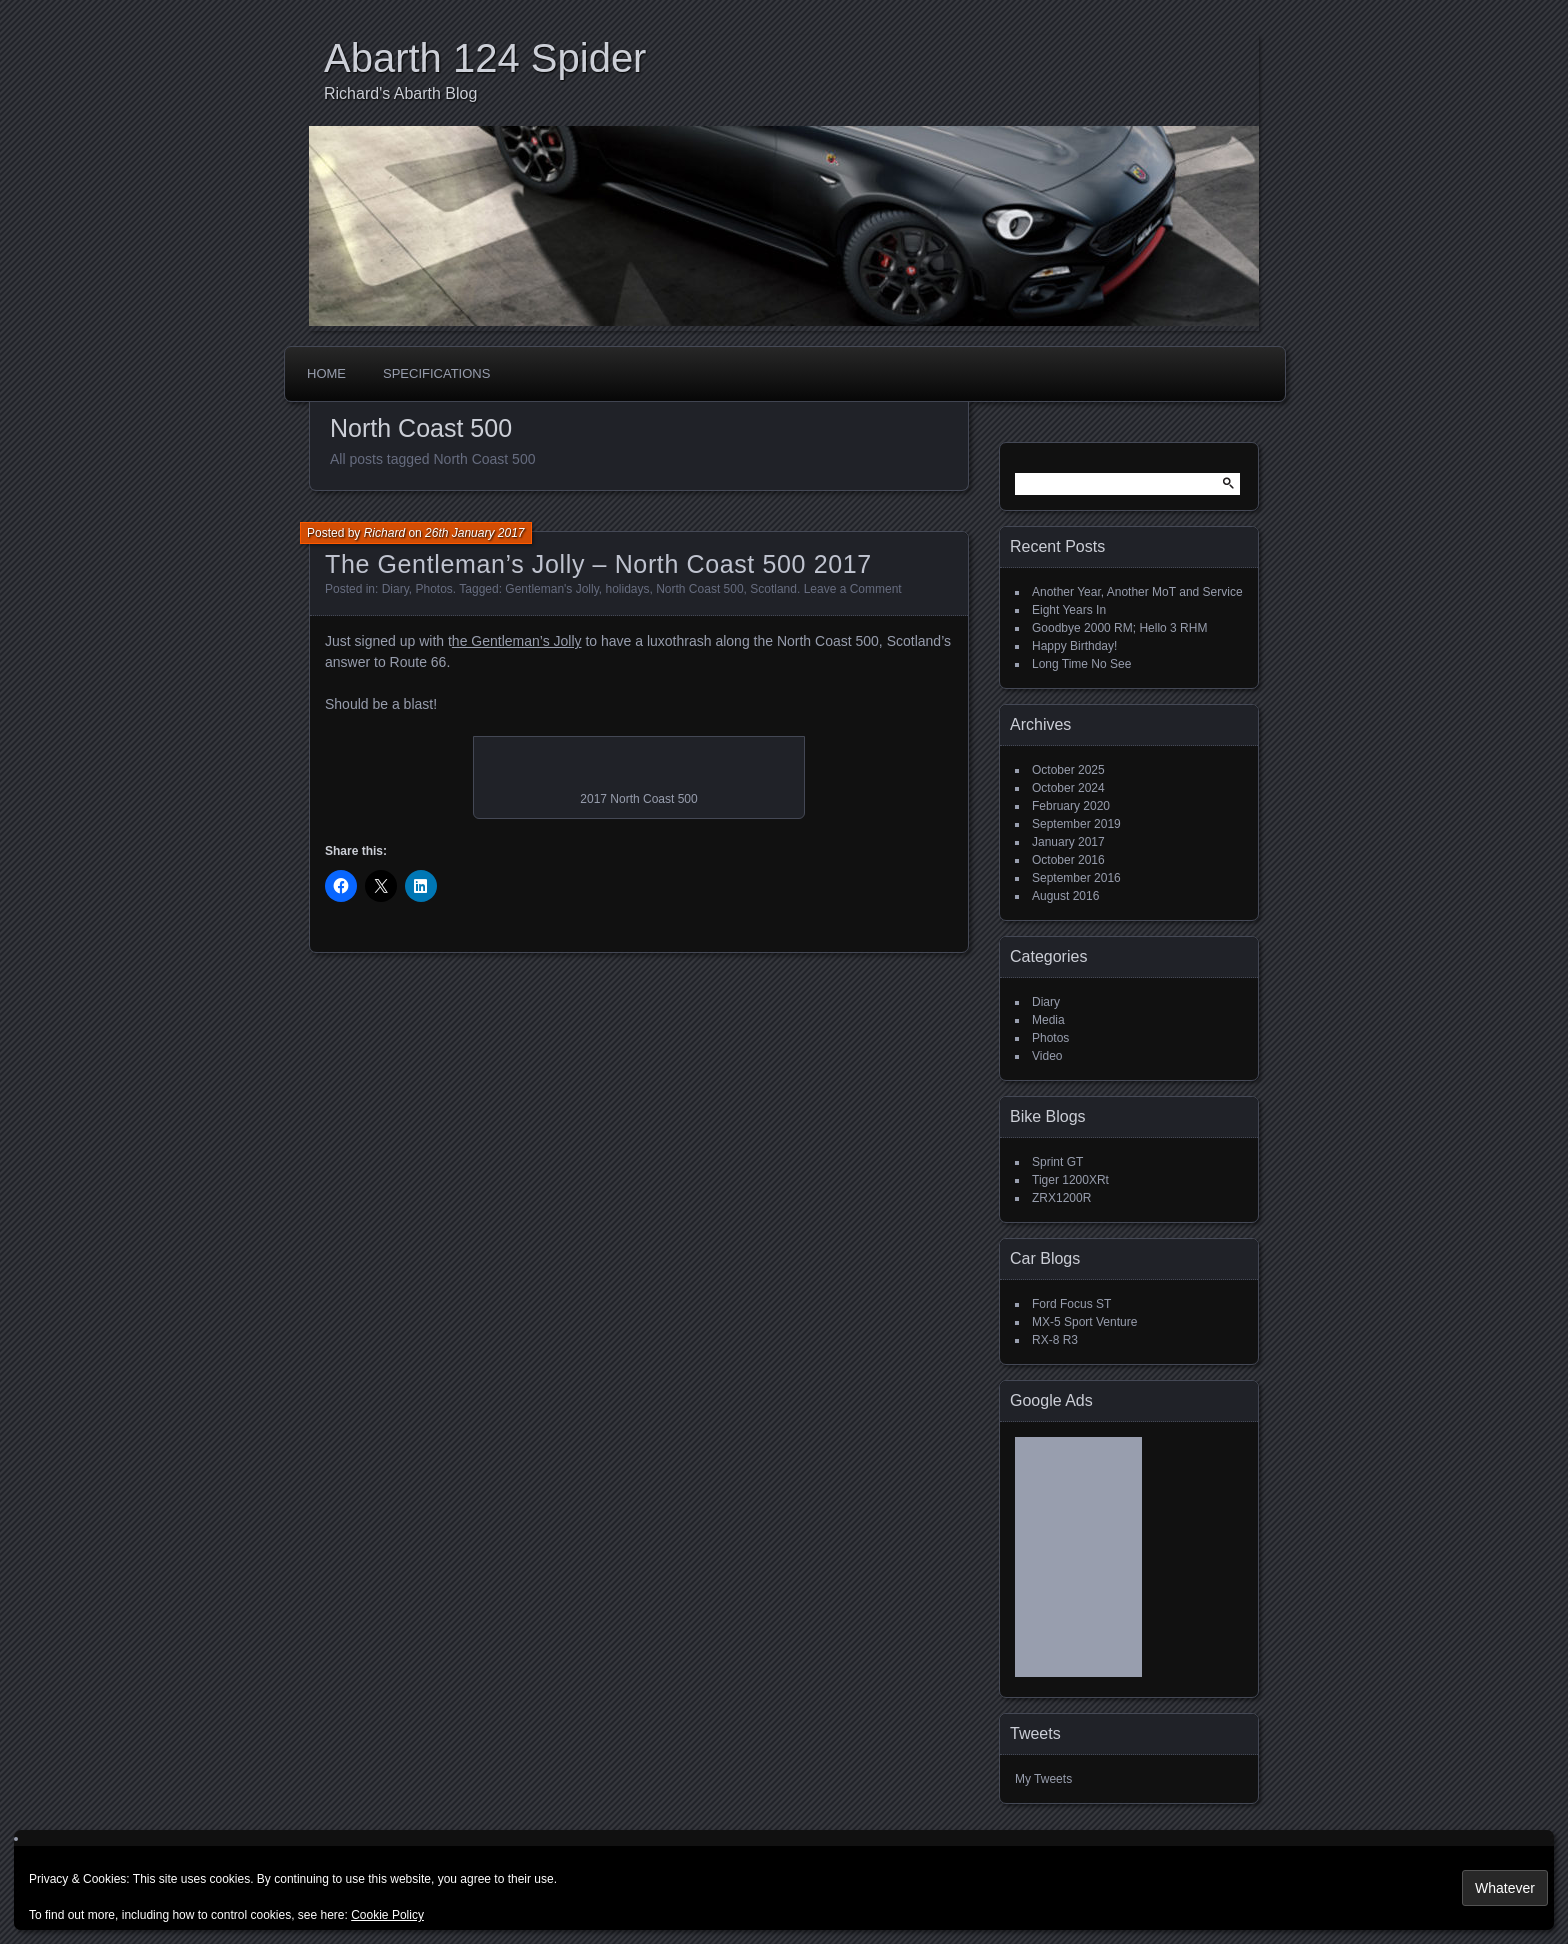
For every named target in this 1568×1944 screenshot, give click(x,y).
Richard (384, 533)
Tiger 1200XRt (1070, 1180)
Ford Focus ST (1071, 1304)
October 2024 (1068, 788)
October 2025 (1068, 770)
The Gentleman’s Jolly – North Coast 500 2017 (598, 564)
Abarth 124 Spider (485, 58)
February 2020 (1071, 806)
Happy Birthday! (1074, 646)
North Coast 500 (699, 589)
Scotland (773, 589)
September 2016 (1076, 878)
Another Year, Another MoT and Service (1137, 592)
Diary (395, 589)
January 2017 (1068, 842)
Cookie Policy (387, 1915)
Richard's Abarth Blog (400, 93)
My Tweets (1043, 1779)
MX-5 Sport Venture (1084, 1322)
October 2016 (1068, 860)
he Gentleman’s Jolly (517, 641)
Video (1047, 1056)
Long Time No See (1081, 664)
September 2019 (1076, 824)
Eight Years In (1069, 610)
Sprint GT (1057, 1162)
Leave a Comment (853, 589)
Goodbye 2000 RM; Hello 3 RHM (1119, 628)
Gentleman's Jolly (551, 589)
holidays (627, 589)
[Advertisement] (1079, 1564)
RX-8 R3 (1055, 1340)
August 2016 (1065, 896)
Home (326, 373)
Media (1048, 1020)
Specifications (436, 373)
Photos (434, 589)
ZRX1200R (1061, 1198)
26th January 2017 (474, 533)
